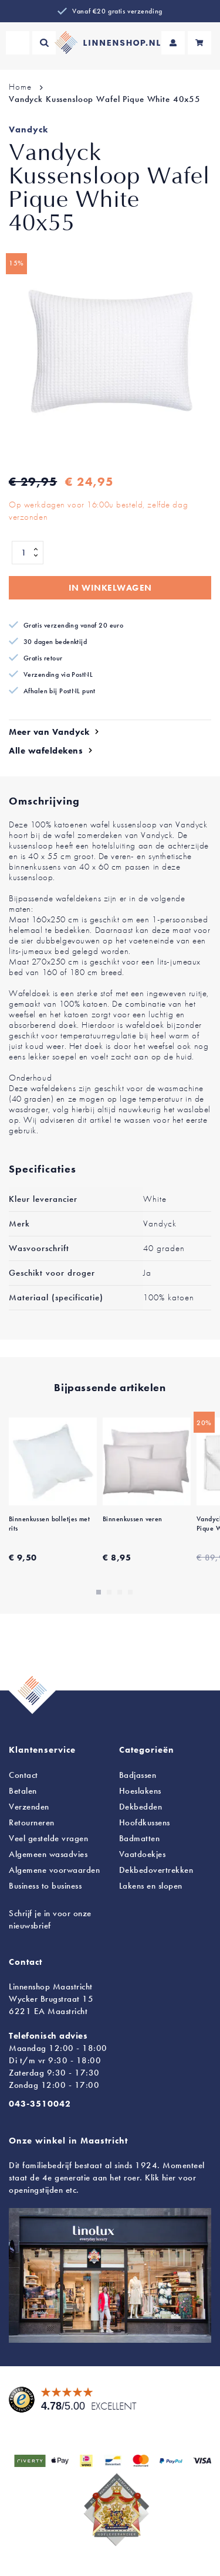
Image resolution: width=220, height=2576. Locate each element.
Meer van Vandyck (49, 732)
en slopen (150, 1886)
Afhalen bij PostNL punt (59, 691)
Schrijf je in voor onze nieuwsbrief (50, 1919)
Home (20, 87)
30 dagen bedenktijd (55, 641)
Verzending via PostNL (58, 674)
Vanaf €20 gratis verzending (117, 11)
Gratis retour (43, 658)
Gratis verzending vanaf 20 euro (73, 625)
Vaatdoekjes (142, 1854)
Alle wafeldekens (46, 751)
